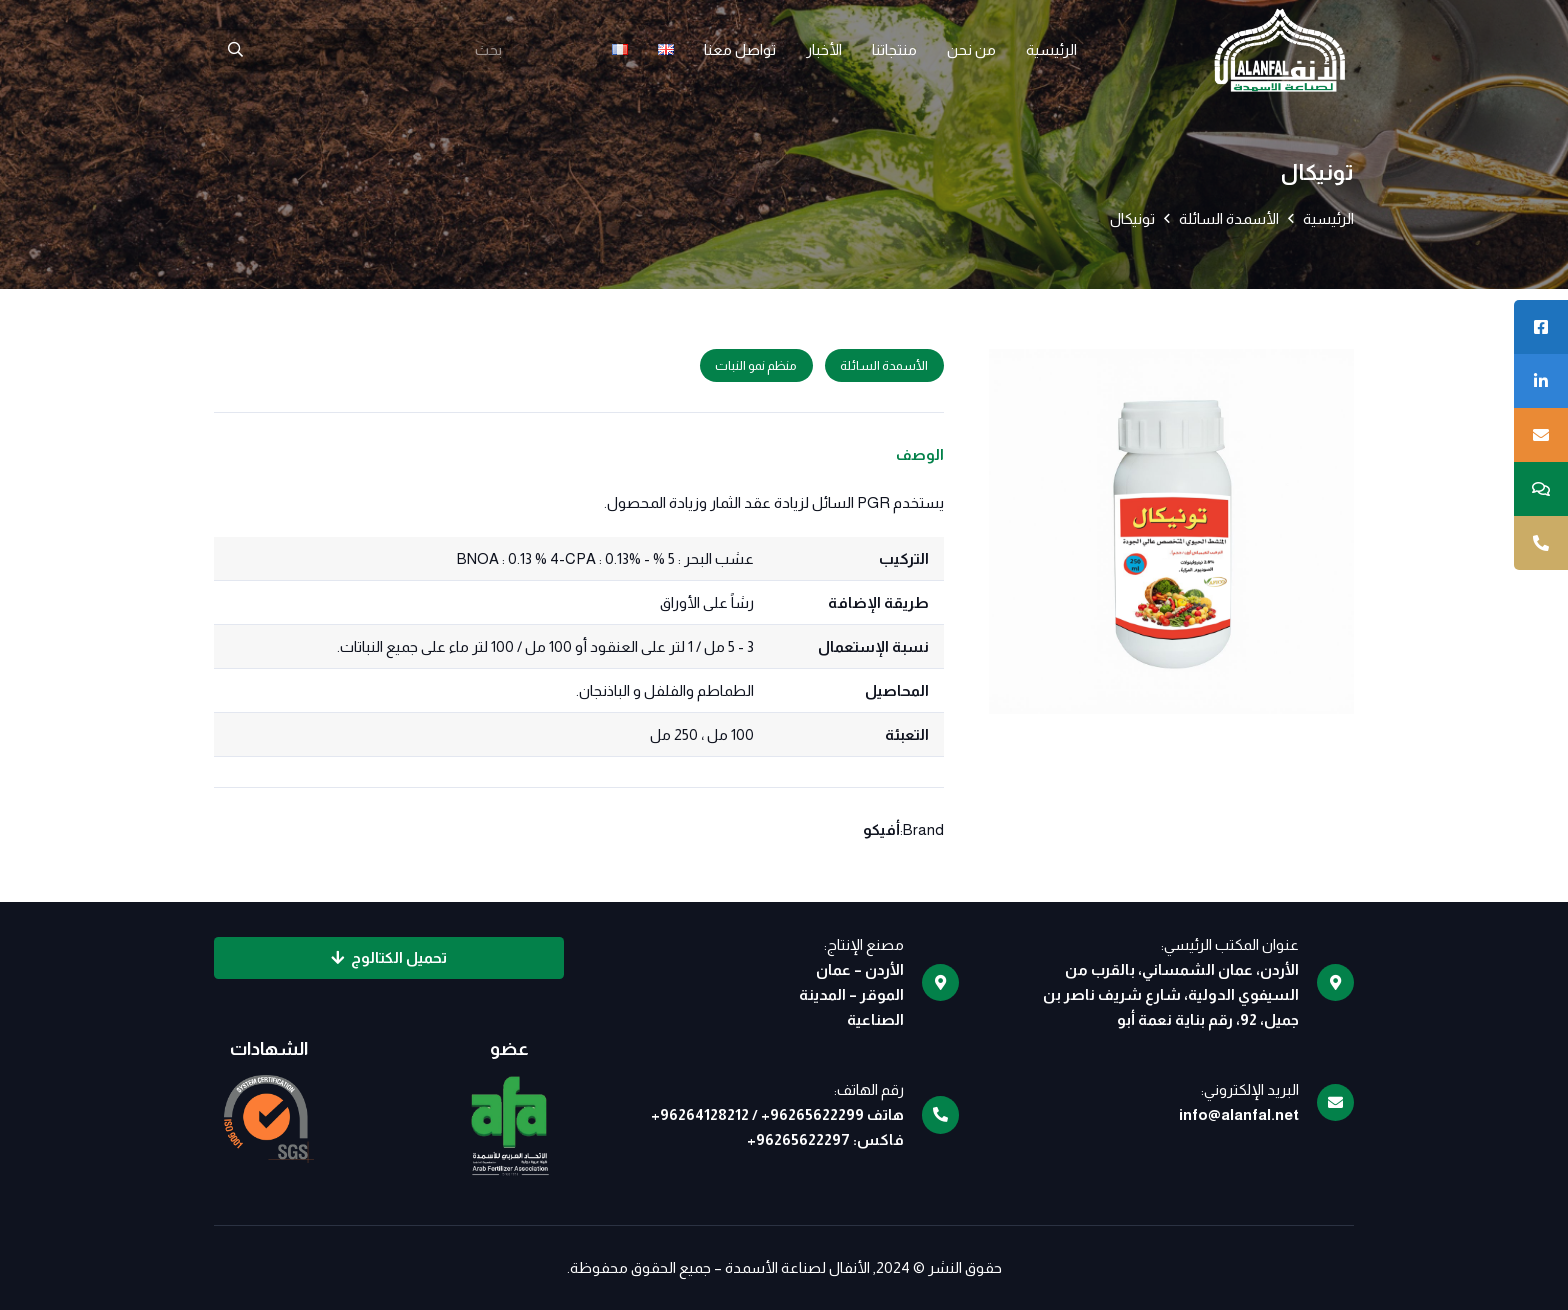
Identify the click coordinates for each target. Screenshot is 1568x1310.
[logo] (1279, 50)
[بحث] (364, 50)
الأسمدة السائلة (1229, 218)
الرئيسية (1328, 218)
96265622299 (817, 1114)
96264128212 (704, 1114)
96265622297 (803, 1139)
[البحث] (235, 50)
